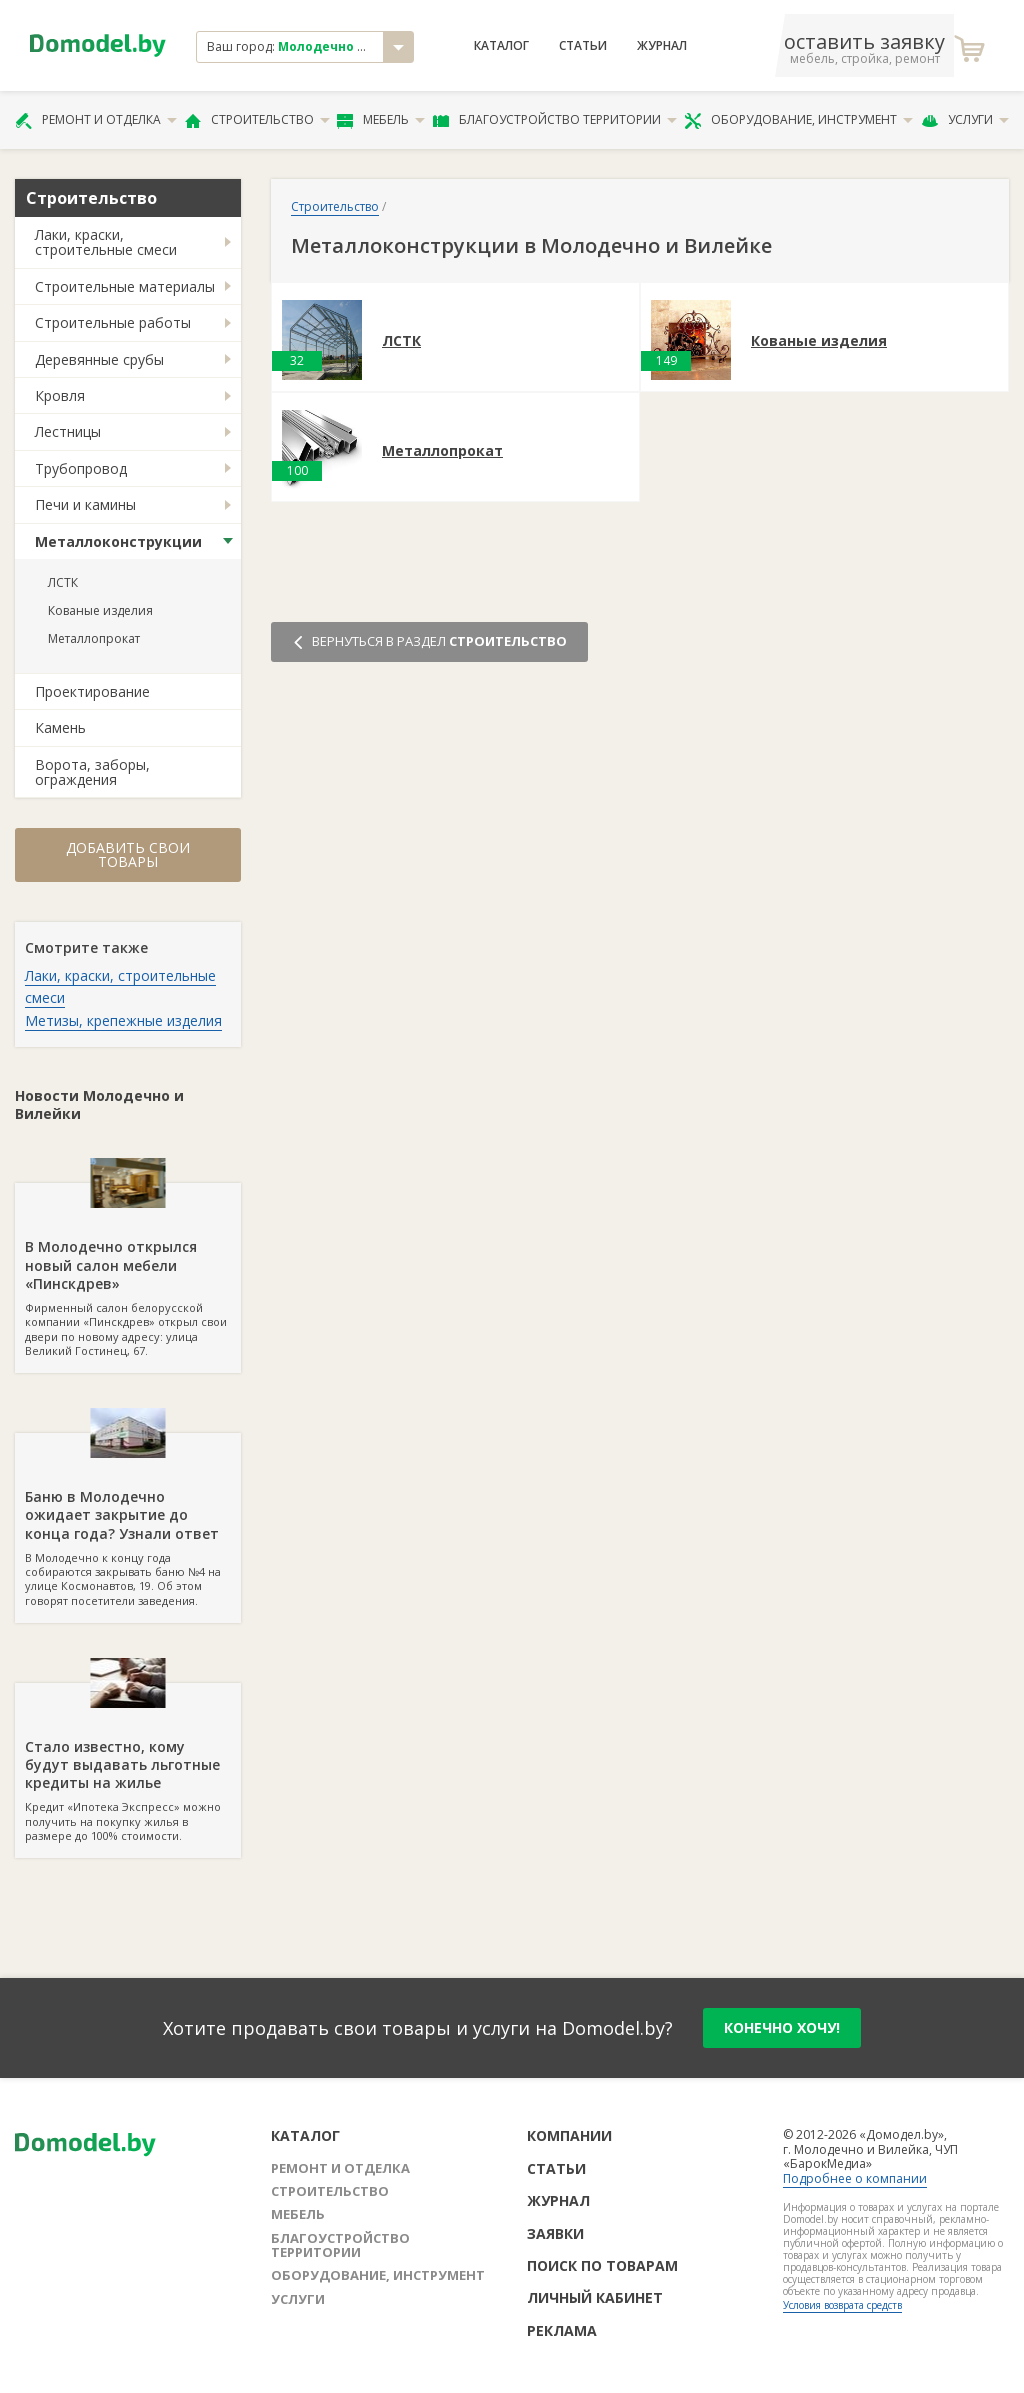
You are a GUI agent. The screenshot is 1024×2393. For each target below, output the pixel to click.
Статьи (583, 46)
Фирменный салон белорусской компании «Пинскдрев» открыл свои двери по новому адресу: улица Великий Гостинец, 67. (128, 1270)
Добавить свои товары (128, 854)
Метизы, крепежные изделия (123, 1020)
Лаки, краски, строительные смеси (106, 242)
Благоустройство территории (555, 120)
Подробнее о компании (855, 2178)
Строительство (257, 120)
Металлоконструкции (118, 541)
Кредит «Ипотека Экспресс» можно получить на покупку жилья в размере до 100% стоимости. (128, 1763)
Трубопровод (81, 468)
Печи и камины (85, 504)
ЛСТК (63, 582)
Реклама (562, 2330)
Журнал (662, 46)
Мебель (381, 120)
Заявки (555, 2233)
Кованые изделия (100, 610)
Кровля (60, 395)
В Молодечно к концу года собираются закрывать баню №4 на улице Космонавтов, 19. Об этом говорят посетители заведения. (128, 1520)
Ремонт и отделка (96, 120)
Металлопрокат (94, 638)
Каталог (501, 46)
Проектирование (92, 691)
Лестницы (68, 431)
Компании (569, 2135)
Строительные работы (113, 322)
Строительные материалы (125, 286)
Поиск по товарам (602, 2265)
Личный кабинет (595, 2297)
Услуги (965, 120)
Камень (60, 727)
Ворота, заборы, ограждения (92, 772)
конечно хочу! (782, 2027)
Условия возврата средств (842, 2305)
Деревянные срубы (99, 359)
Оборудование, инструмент (798, 120)
